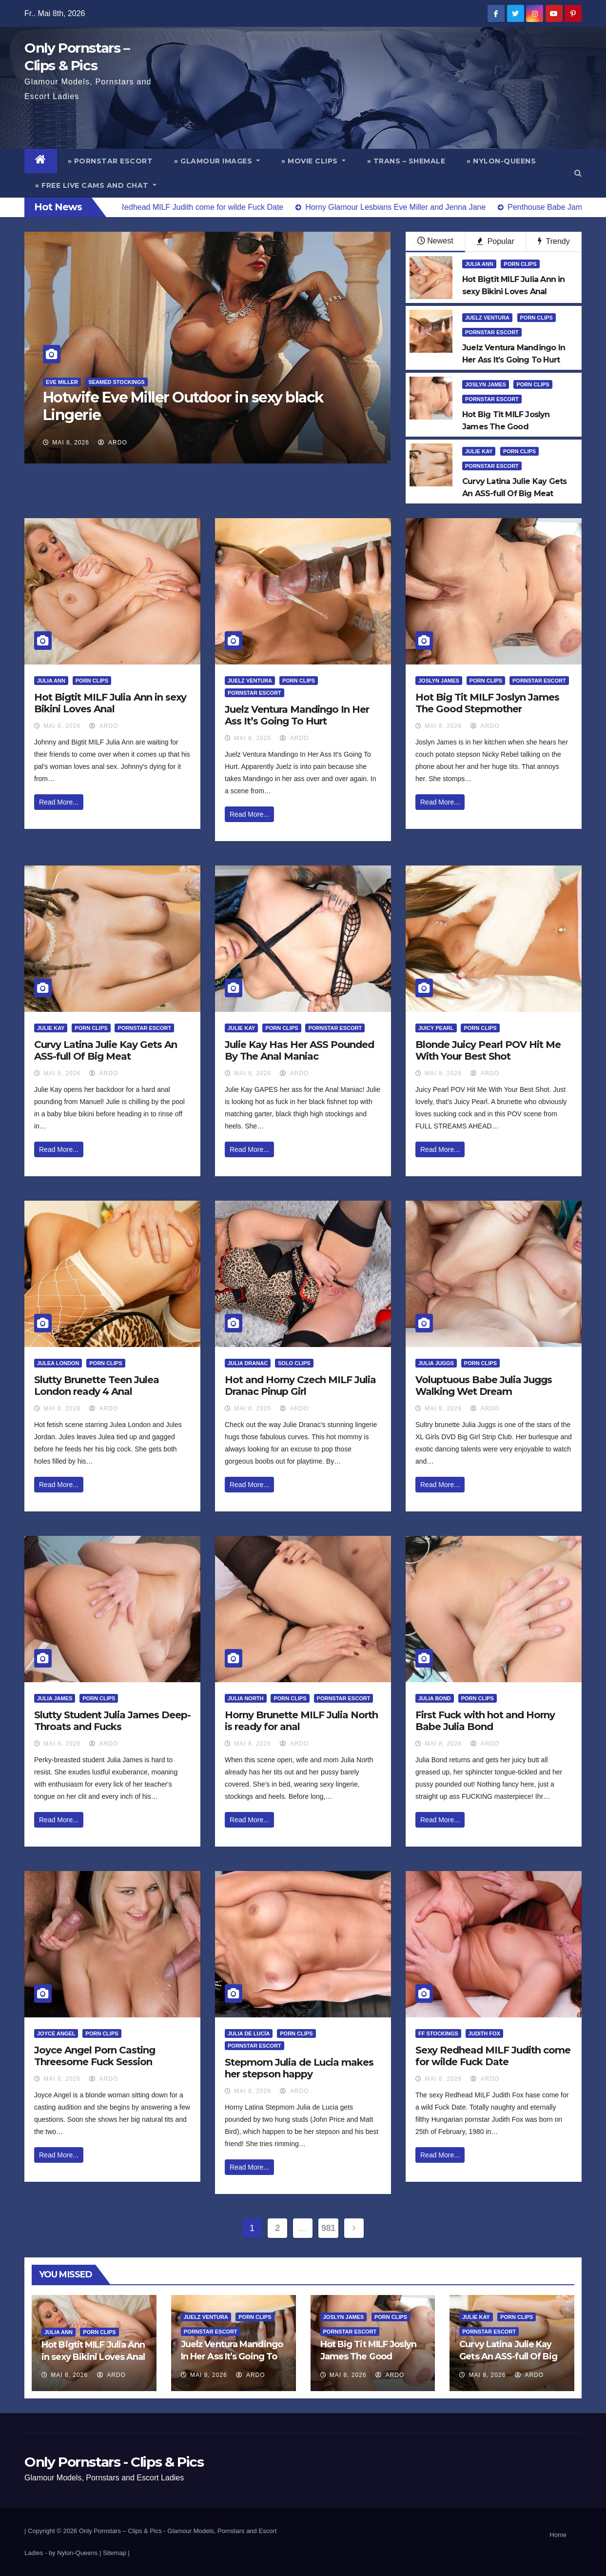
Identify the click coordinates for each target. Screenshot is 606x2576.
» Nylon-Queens (501, 161)
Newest (435, 241)
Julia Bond (434, 1698)
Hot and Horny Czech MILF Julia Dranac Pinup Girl (300, 1385)
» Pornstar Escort (110, 161)
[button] (578, 173)
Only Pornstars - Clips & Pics (113, 2462)
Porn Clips (520, 264)
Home (558, 2534)
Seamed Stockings (116, 382)
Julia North (246, 1698)
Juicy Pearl (436, 1028)
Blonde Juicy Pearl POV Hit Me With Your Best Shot (488, 1050)
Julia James (54, 1698)
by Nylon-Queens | (76, 2552)
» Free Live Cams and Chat (95, 185)
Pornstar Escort (492, 332)
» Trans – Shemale (406, 161)
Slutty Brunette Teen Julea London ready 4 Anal (96, 1385)
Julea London (58, 1363)
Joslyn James (485, 384)
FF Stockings (438, 2033)
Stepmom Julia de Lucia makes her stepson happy (299, 2068)
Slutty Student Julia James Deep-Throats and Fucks (112, 1720)
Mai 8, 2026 (70, 442)
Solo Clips (294, 1363)
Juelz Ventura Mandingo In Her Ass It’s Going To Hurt (297, 715)
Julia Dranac (248, 1363)
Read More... (58, 802)
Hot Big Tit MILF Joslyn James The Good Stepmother (487, 703)
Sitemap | (116, 2552)
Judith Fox (484, 2033)
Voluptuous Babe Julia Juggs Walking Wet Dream (483, 1385)
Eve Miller (62, 382)
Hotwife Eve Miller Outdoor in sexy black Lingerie (183, 406)
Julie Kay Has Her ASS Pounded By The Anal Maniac (299, 1050)
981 (328, 2228)
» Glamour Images (217, 161)
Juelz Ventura (487, 318)
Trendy (553, 241)
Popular (495, 241)
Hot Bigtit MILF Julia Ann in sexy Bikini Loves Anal (110, 703)
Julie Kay (478, 451)
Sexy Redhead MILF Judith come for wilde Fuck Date (492, 2056)
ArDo (112, 442)
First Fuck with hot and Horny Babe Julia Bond (485, 1720)
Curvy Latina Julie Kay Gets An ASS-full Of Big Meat (105, 1050)
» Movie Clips (313, 161)
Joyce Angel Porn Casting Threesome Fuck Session (94, 2056)
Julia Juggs (436, 1363)
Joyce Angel (56, 2033)
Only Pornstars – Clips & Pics (120, 2531)
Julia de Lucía (249, 2033)
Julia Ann (479, 264)
